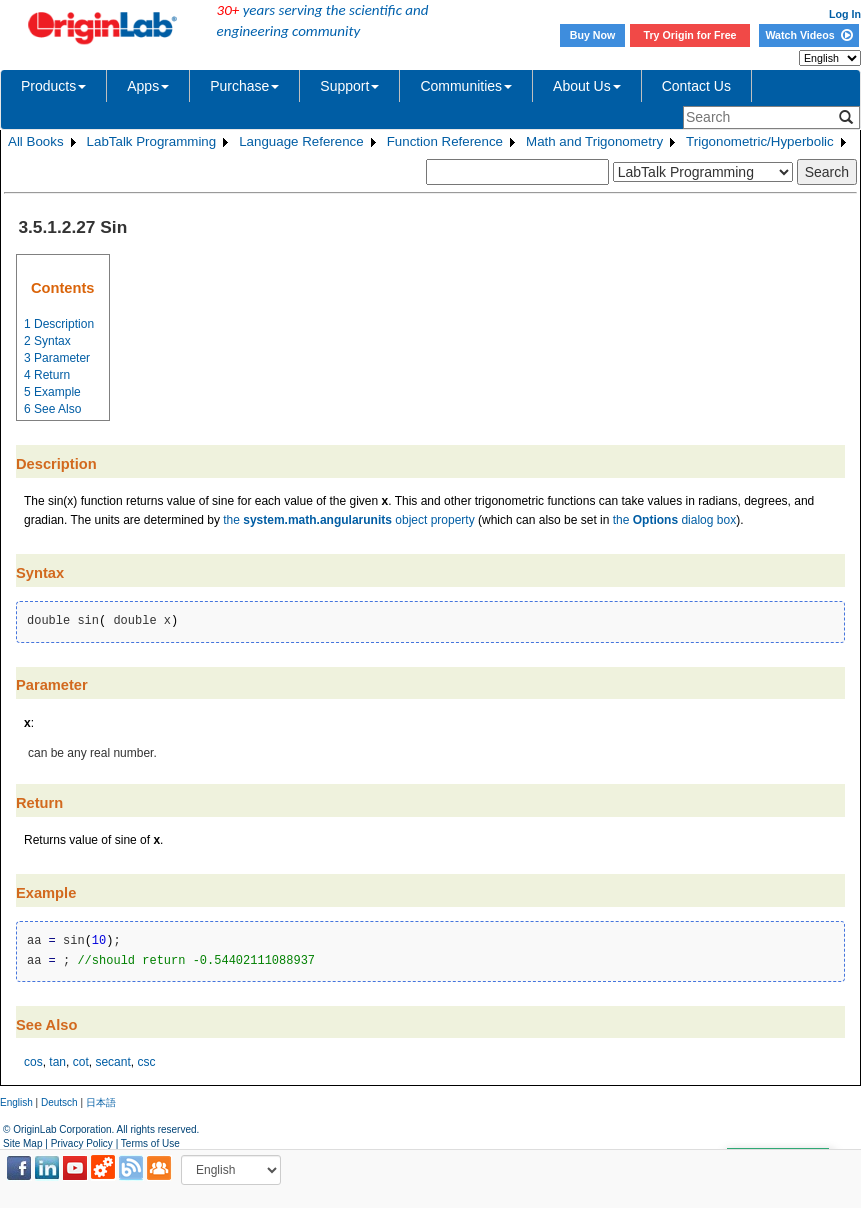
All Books (36, 141)
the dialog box (674, 520)
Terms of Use (150, 1143)
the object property (348, 520)
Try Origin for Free (690, 35)
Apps (148, 86)
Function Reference (445, 141)
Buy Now (593, 35)
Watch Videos (808, 35)
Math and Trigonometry (594, 141)
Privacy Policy (82, 1143)
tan (57, 1062)
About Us (587, 86)
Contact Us (696, 86)
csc (146, 1062)
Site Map (22, 1143)
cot (81, 1062)
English (16, 1102)
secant (112, 1062)
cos (33, 1062)
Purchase (244, 86)
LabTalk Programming (152, 141)
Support (349, 86)
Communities (466, 86)
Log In (845, 14)
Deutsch (59, 1102)
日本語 (101, 1102)
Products (53, 86)
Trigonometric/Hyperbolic (760, 141)
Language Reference (301, 141)
